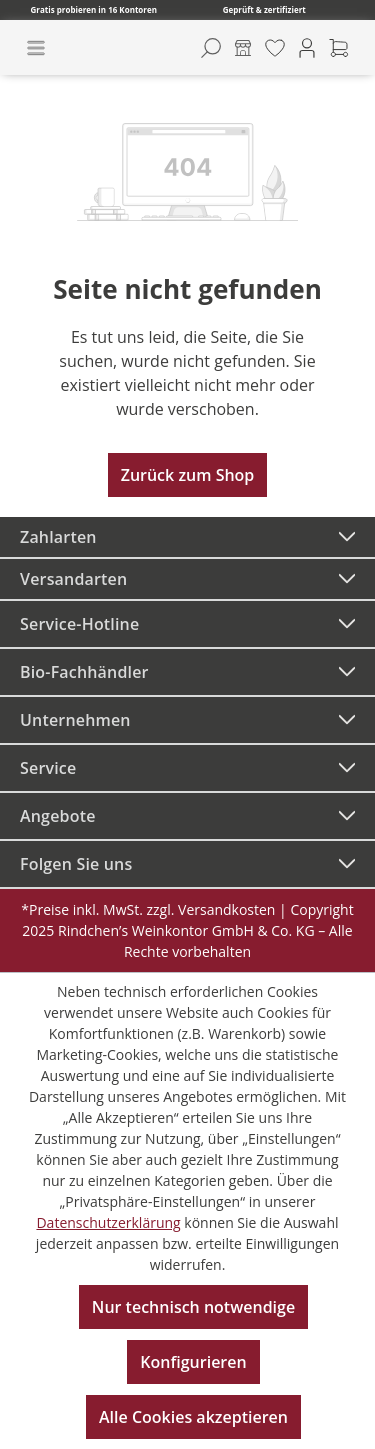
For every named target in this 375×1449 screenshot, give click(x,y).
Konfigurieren (193, 1362)
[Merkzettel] (275, 48)
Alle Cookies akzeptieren (193, 1417)
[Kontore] (243, 48)
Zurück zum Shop (188, 475)
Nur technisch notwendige (193, 1307)
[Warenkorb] (339, 48)
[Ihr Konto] (307, 48)
